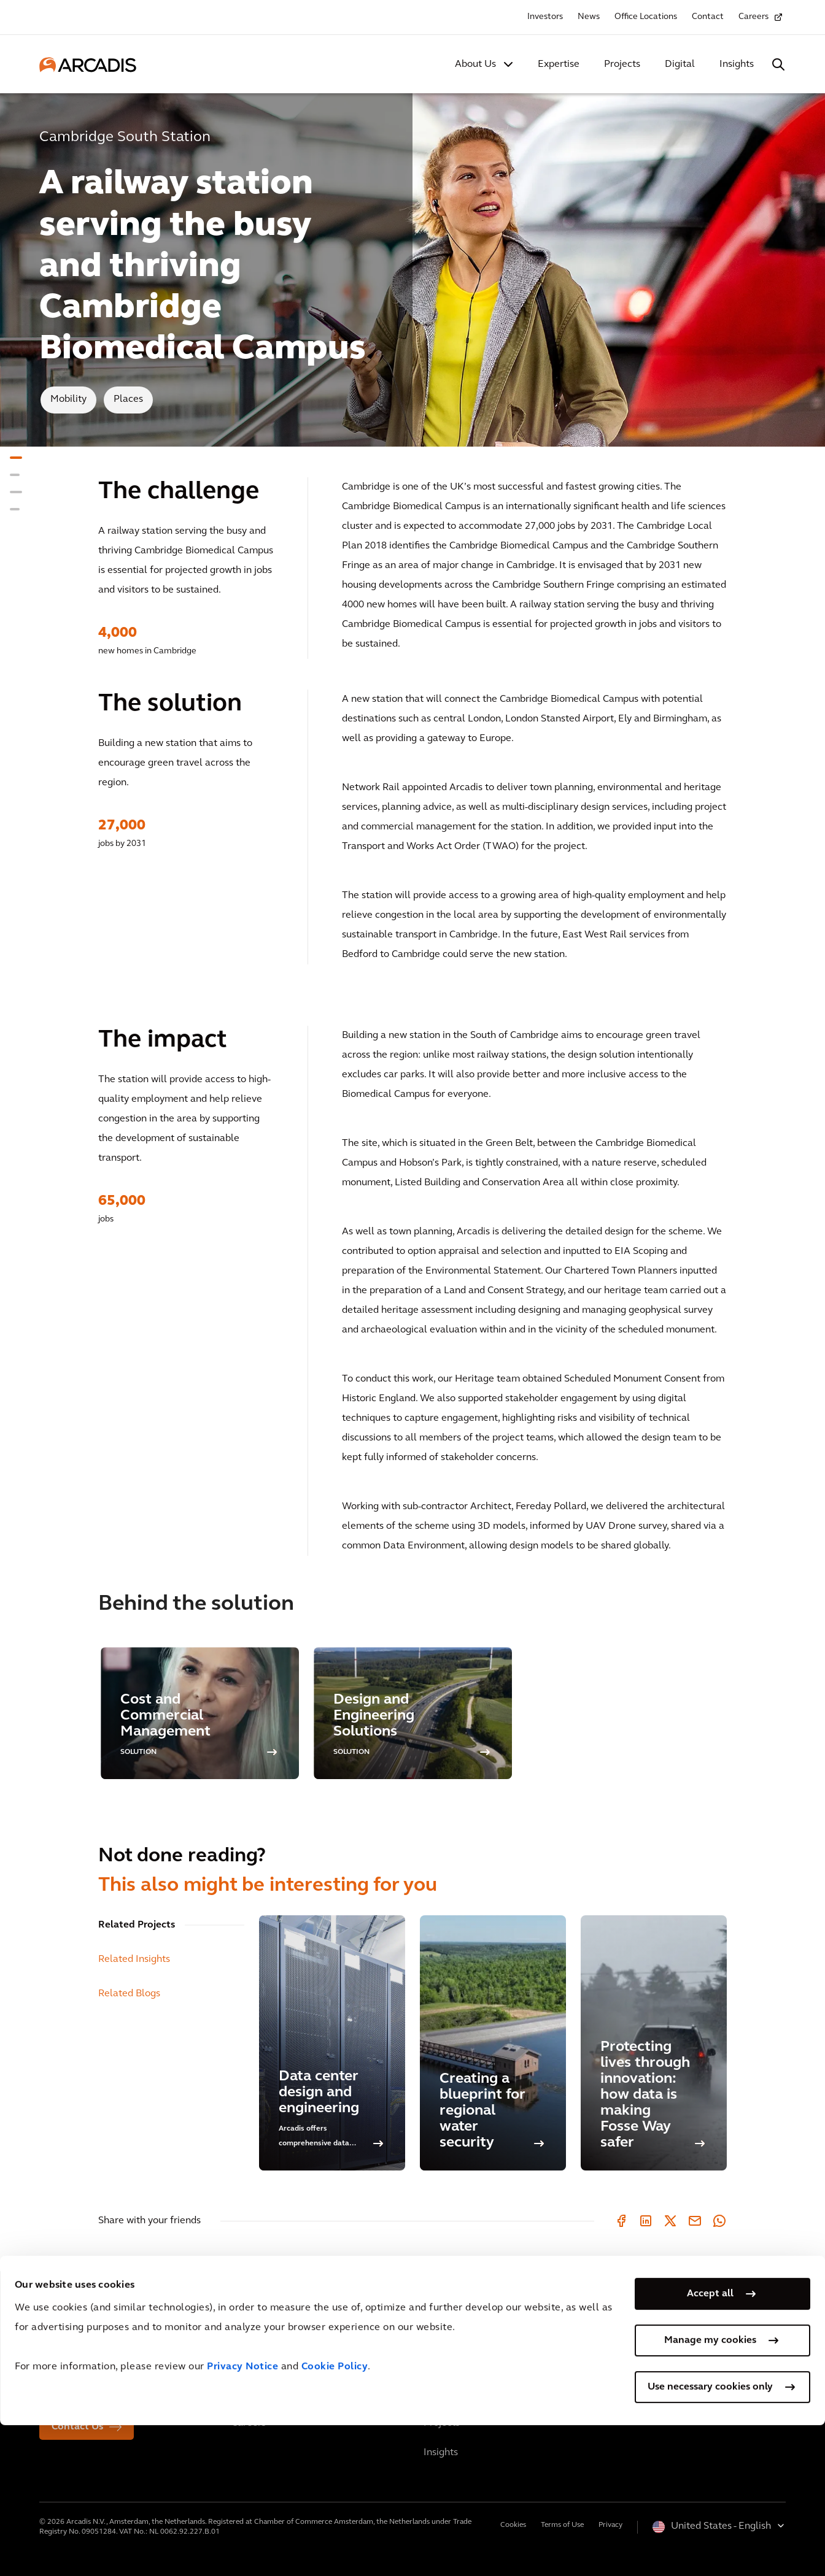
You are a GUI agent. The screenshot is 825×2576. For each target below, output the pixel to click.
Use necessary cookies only (710, 2538)
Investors (545, 16)
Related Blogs (129, 1994)
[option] (199, 1713)
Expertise (558, 64)
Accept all (710, 2445)
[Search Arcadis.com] (778, 64)
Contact (708, 16)
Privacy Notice (242, 2518)
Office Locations (645, 16)
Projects (622, 64)
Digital (680, 64)
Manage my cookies (710, 2491)
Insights (736, 64)
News (589, 16)
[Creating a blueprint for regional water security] (493, 2042)
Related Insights (134, 1959)
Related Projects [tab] (136, 1925)
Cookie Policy (334, 2518)
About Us (475, 64)
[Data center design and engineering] (332, 2042)
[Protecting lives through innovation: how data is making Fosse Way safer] (654, 2042)
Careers (753, 16)
